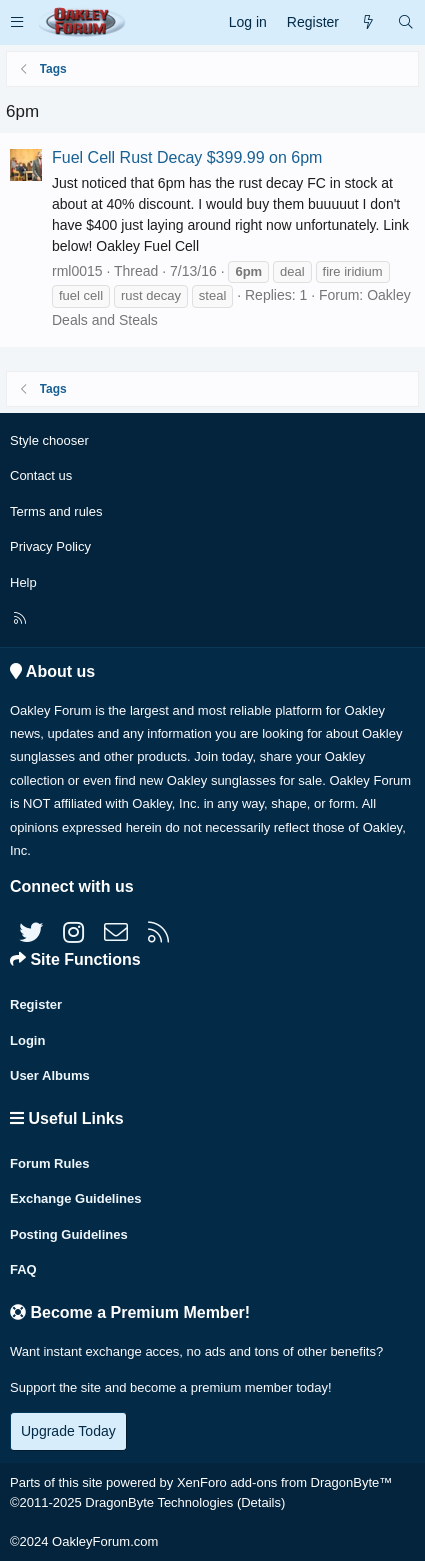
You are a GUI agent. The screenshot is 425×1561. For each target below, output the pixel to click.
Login (27, 1040)
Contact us (41, 475)
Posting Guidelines (69, 1234)
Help (23, 582)
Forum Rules (49, 1163)
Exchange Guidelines (76, 1198)
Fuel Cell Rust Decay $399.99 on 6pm (187, 157)
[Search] (406, 22)
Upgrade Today (68, 1431)
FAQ (23, 1269)
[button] (17, 22)
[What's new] (368, 22)
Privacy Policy (50, 546)
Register (36, 1004)
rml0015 (77, 271)
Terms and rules (56, 511)
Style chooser (49, 440)
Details (261, 1502)
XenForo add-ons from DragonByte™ (284, 1482)
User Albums (50, 1075)
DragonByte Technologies (159, 1502)
